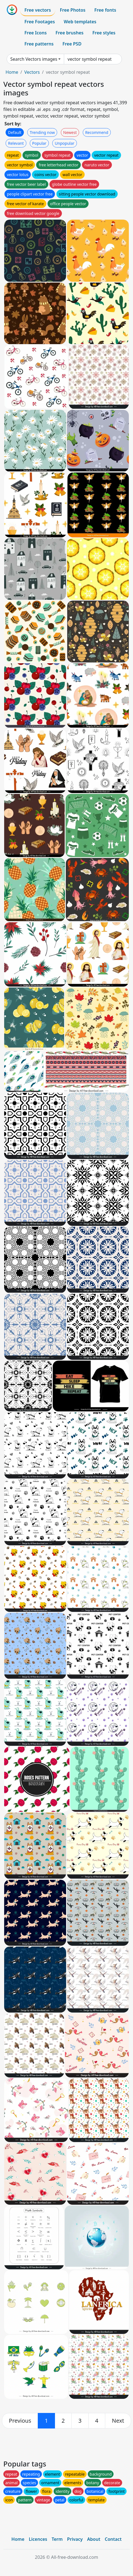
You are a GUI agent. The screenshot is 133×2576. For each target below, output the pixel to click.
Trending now (42, 132)
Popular (39, 143)
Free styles (104, 33)
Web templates (80, 22)
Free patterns (39, 44)
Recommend (96, 132)
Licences (38, 2539)
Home (12, 72)
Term (57, 2539)
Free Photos (72, 10)
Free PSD (71, 44)
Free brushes (70, 33)
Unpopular (64, 143)
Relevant (16, 143)
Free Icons (35, 33)
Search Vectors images (33, 59)
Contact (113, 2539)
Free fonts (105, 10)
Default (14, 132)
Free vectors (37, 10)
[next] (118, 2420)
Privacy (75, 2539)
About (93, 2539)
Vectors (32, 72)
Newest (70, 132)
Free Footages (39, 22)
